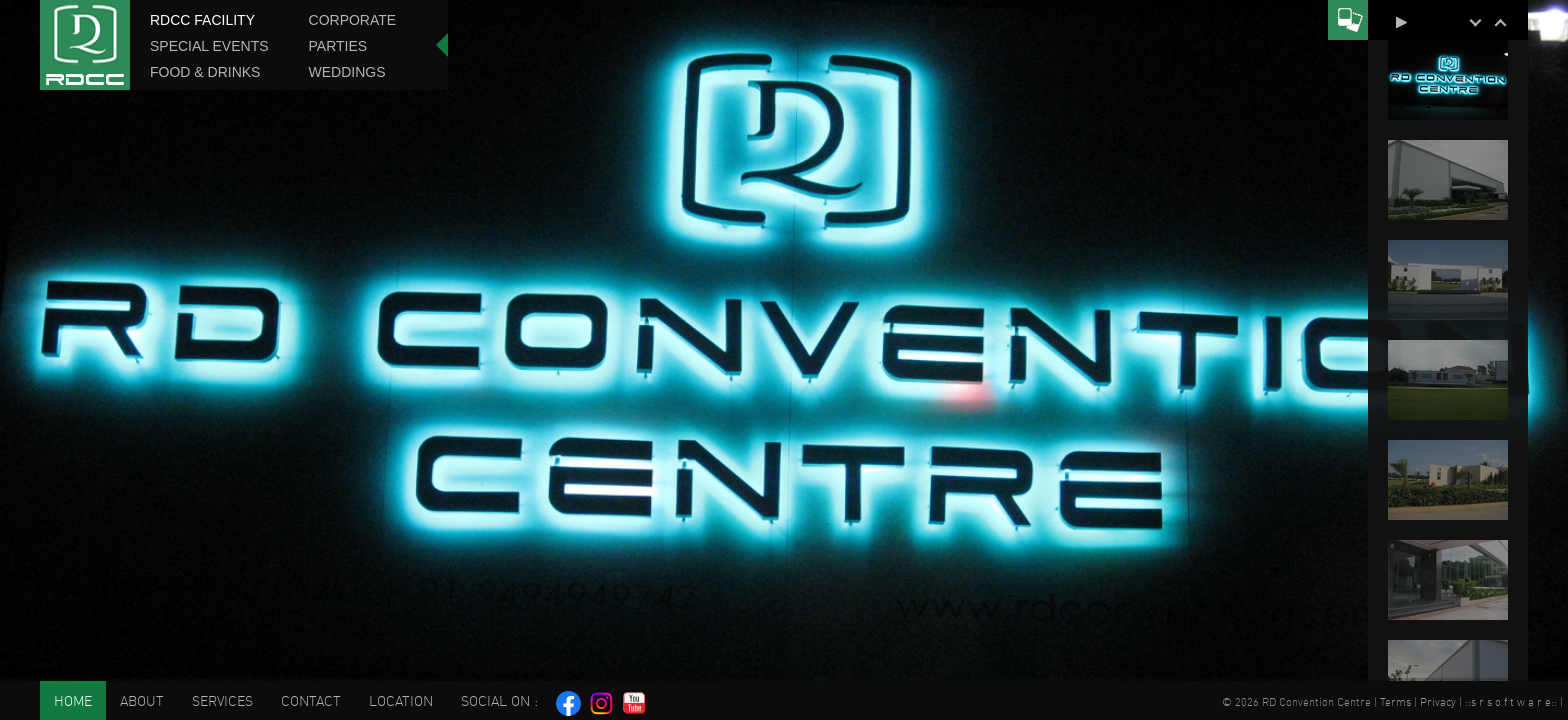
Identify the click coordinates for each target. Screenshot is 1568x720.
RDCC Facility (202, 20)
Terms (1395, 702)
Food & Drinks (205, 72)
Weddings (347, 72)
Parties (338, 46)
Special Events (209, 46)
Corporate (353, 20)
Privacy (1438, 702)
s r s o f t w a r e (1511, 702)
